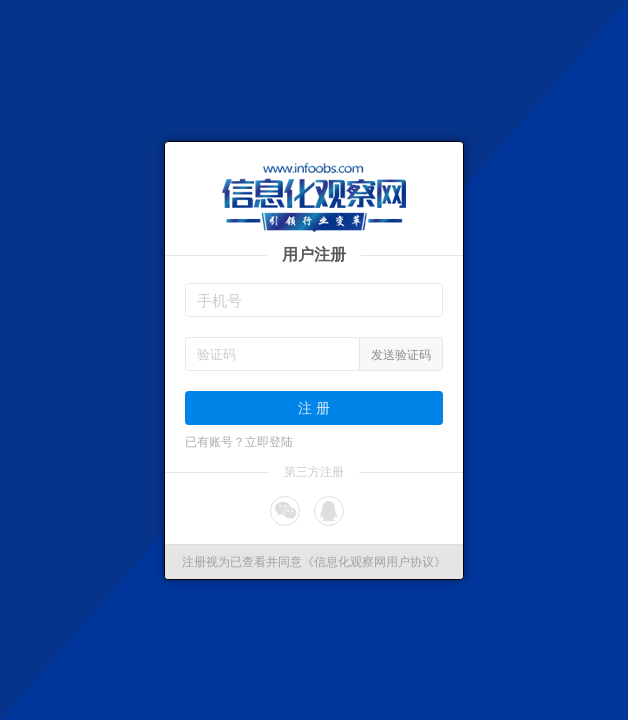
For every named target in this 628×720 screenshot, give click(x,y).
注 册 (314, 407)
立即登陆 (269, 442)
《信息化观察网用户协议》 (374, 562)
